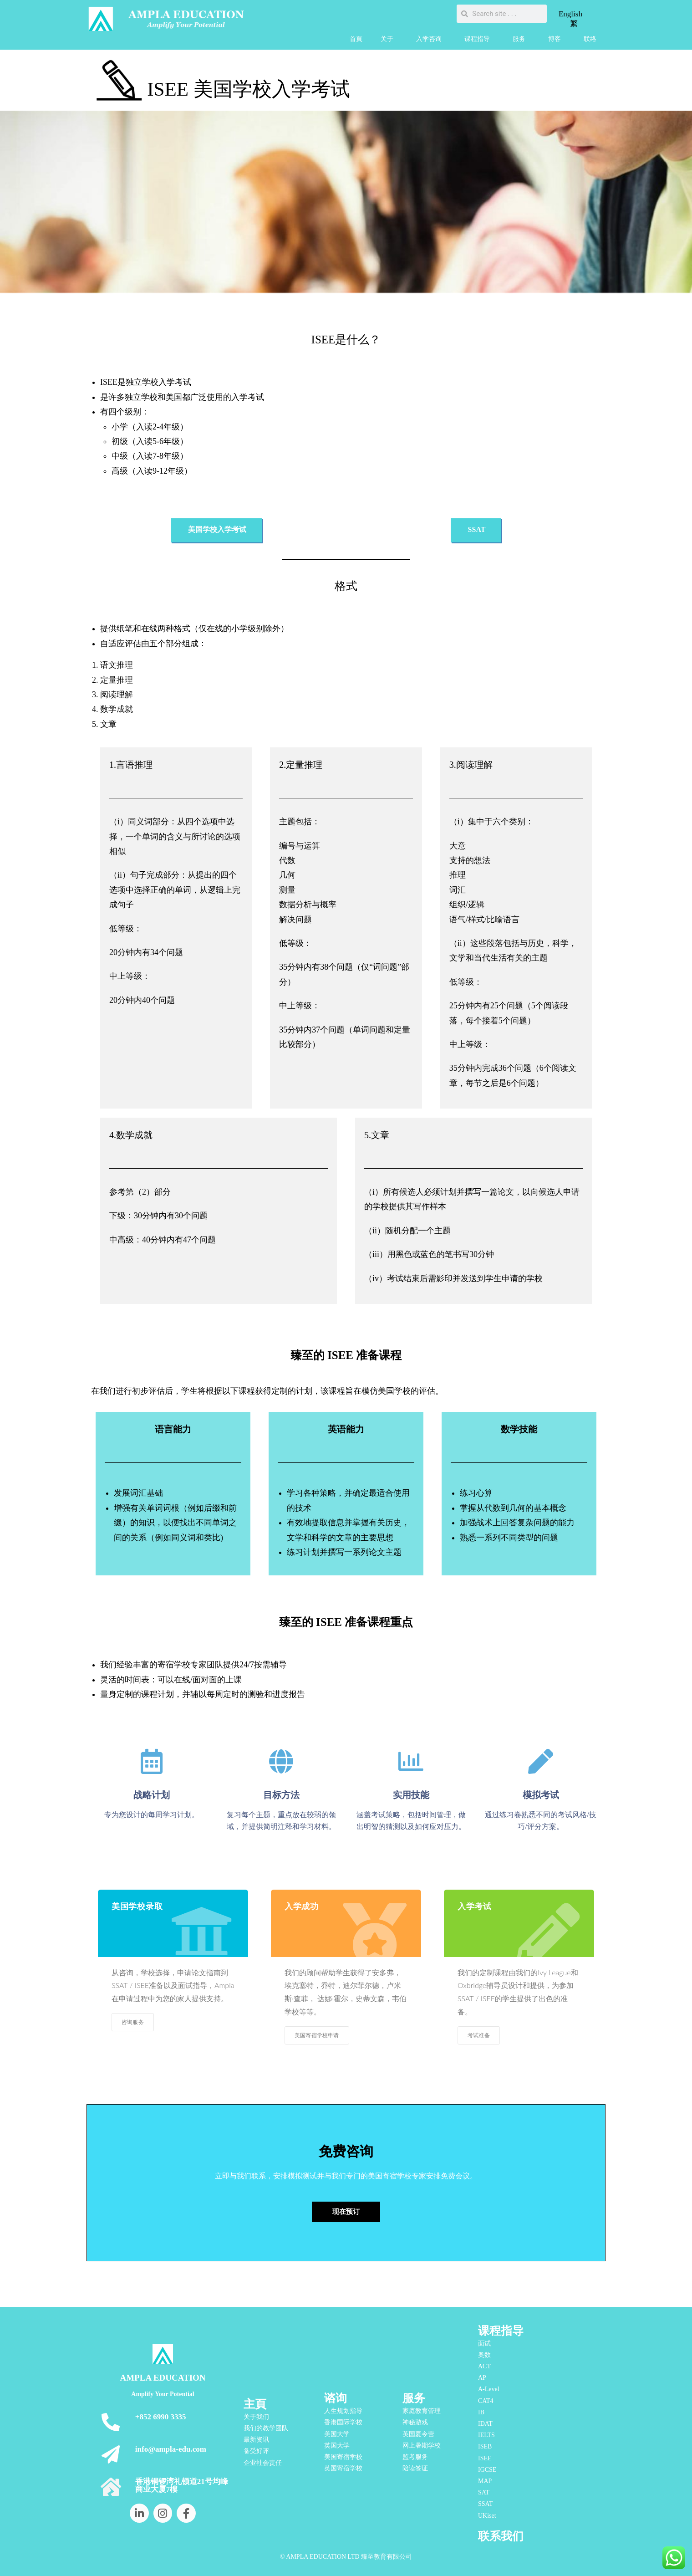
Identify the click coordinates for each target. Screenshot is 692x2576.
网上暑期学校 (421, 2445)
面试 (484, 2343)
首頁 (356, 39)
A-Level (488, 2389)
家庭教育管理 (421, 2410)
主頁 (255, 2404)
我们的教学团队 (266, 2428)
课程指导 (479, 39)
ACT (484, 2366)
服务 (521, 39)
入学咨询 (431, 39)
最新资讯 (256, 2439)
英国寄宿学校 (343, 2468)
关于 (389, 39)
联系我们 (501, 2536)
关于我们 (256, 2416)
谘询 (335, 2398)
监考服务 (415, 2456)
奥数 (484, 2354)
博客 (556, 39)
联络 (590, 39)
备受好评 (256, 2451)
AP (482, 2377)
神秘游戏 (415, 2422)
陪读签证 (415, 2468)
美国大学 (337, 2434)
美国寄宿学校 (343, 2456)
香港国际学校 (343, 2422)
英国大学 (337, 2445)
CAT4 (485, 2400)
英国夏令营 (418, 2434)
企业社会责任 (263, 2462)
